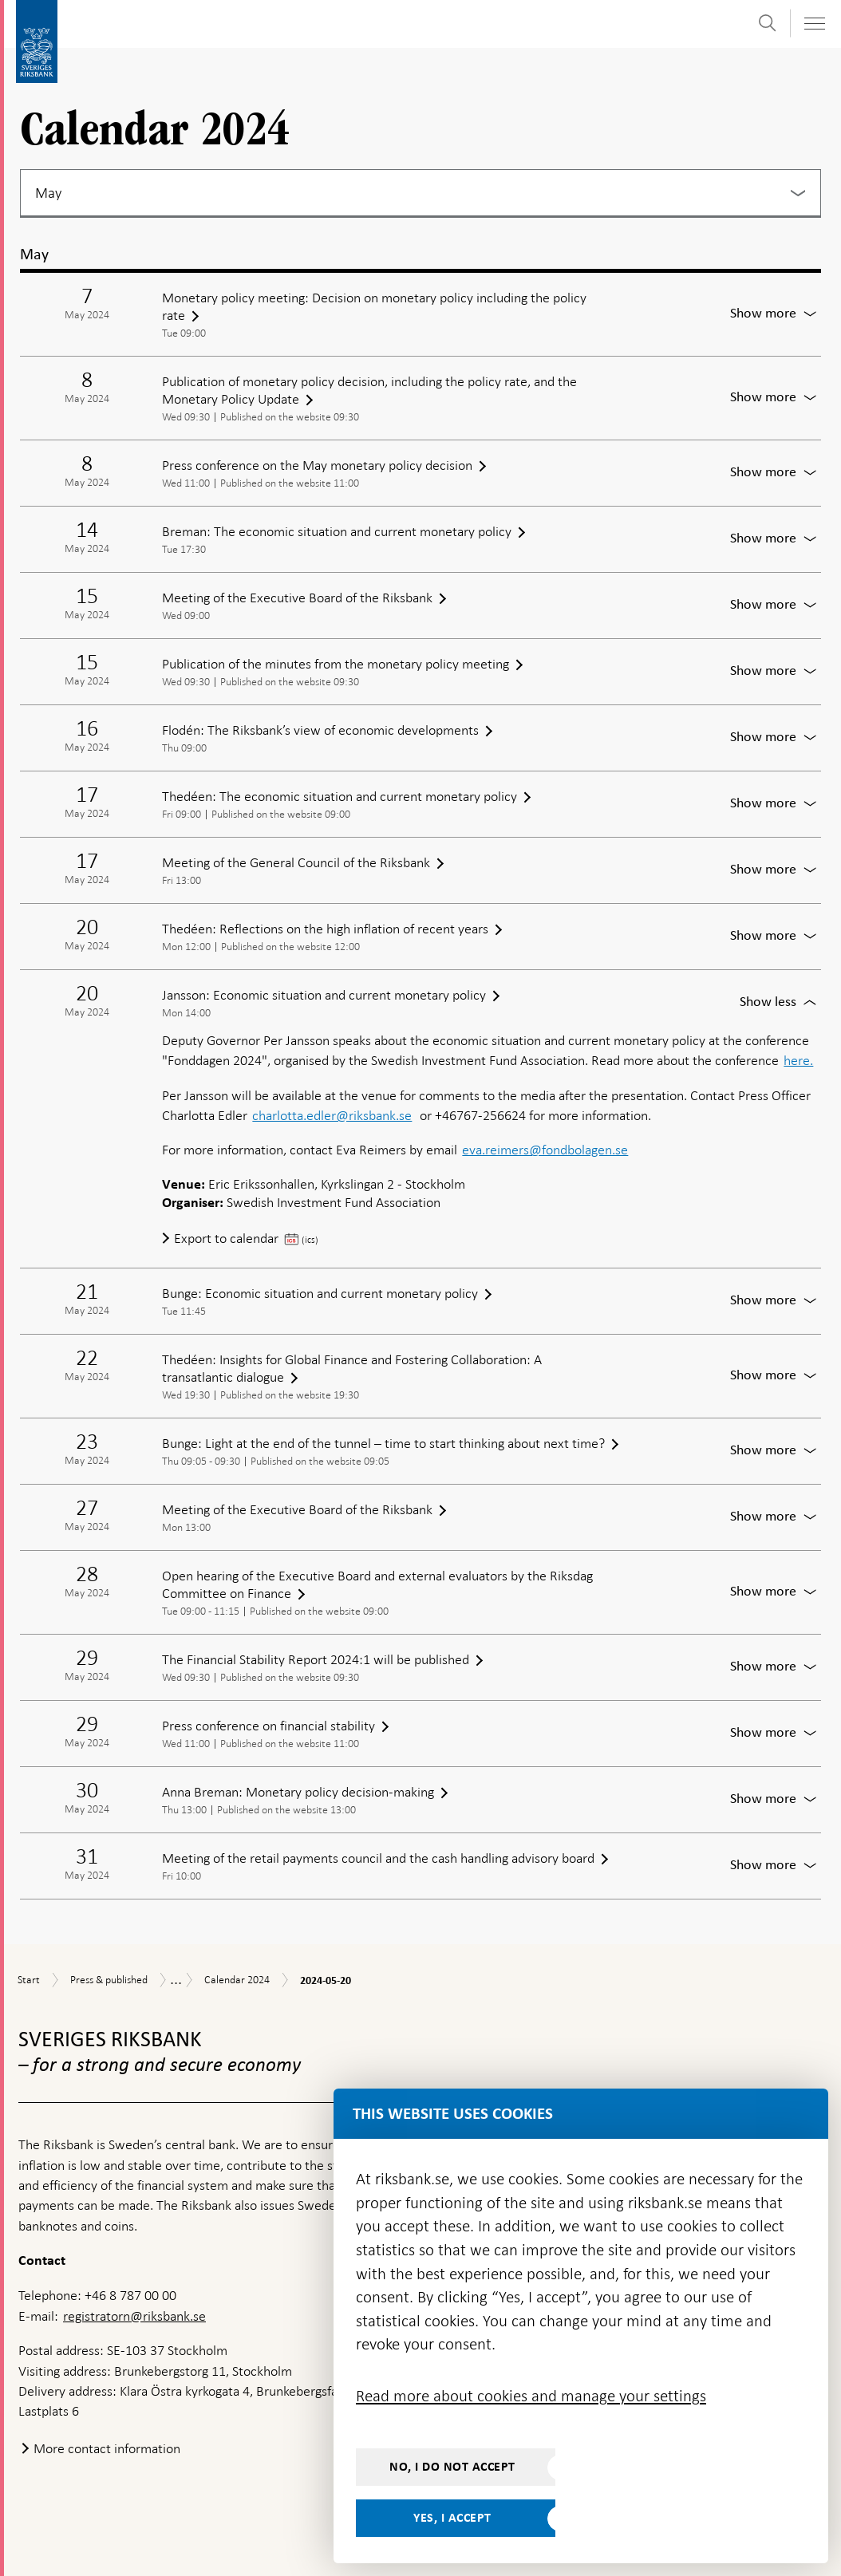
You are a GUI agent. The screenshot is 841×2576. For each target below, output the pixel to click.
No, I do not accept (452, 2466)
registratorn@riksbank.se (134, 2316)
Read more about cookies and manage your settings (531, 2395)
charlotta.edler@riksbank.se (332, 1115)
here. (798, 1060)
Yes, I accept (452, 2517)
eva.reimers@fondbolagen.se (545, 1149)
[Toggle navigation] (814, 23)
